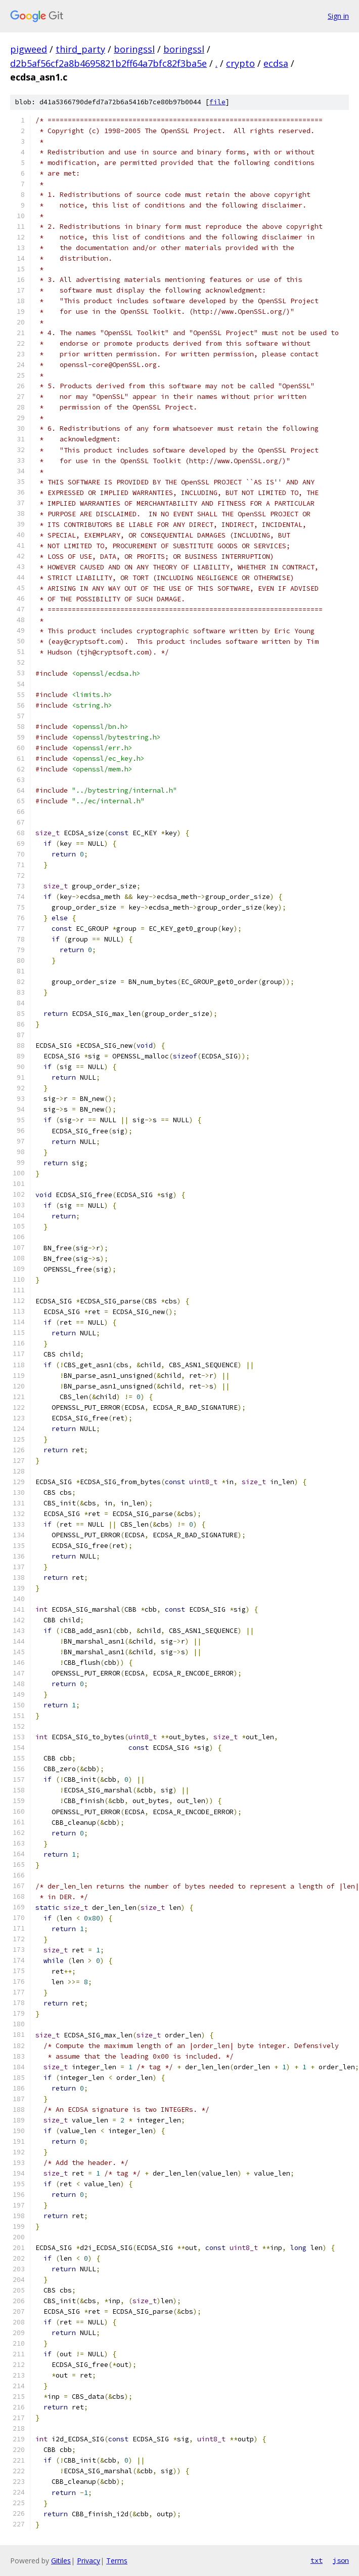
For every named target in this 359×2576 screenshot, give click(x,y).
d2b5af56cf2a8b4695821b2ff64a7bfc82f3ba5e (108, 63)
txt (316, 2560)
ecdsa (275, 63)
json (341, 2560)
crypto (240, 63)
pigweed (28, 49)
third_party (80, 49)
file (217, 102)
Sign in (338, 16)
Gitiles (61, 2560)
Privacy (88, 2560)
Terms (116, 2560)
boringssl (134, 49)
